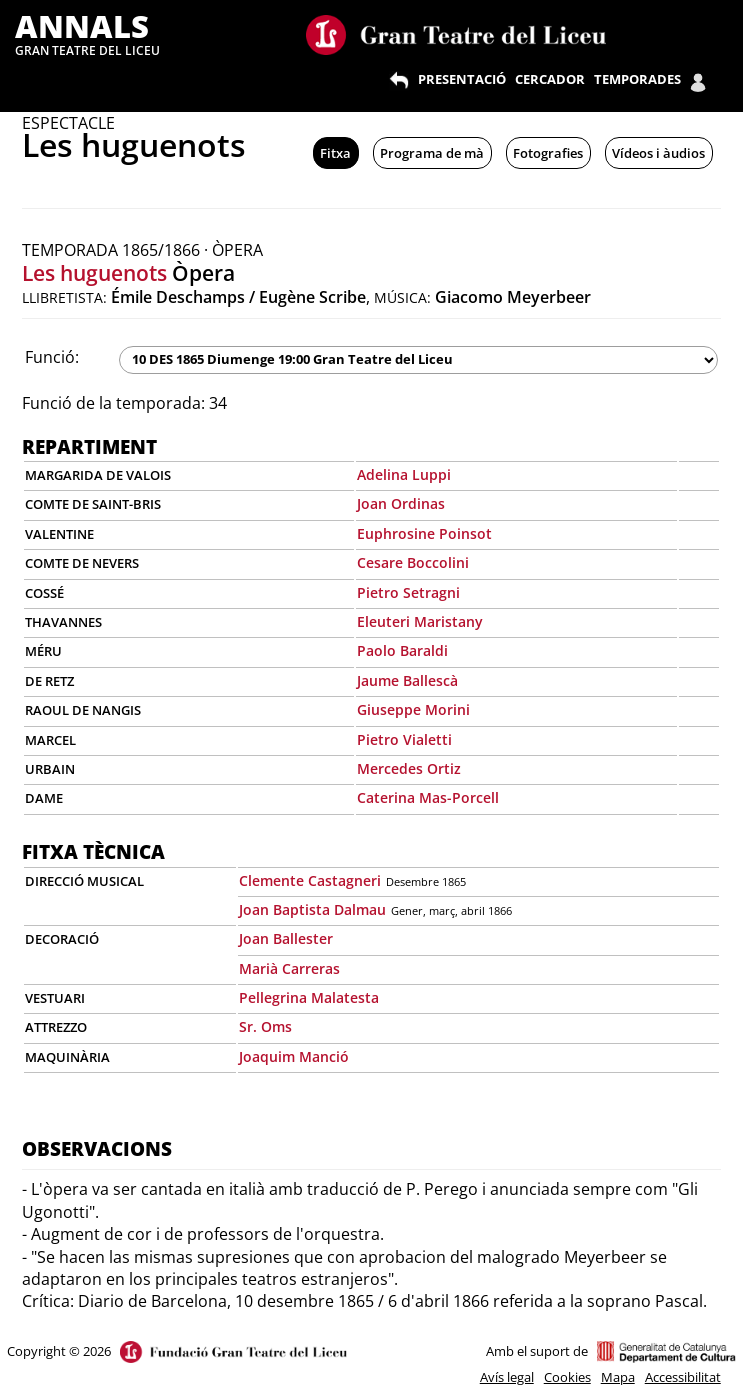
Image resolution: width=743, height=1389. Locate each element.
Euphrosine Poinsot (424, 533)
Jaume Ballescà (407, 680)
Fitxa (335, 153)
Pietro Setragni (408, 592)
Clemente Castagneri (310, 880)
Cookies (567, 1377)
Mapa (618, 1377)
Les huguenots (94, 273)
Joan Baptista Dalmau (312, 909)
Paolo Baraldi (402, 650)
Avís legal (507, 1377)
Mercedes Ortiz (409, 768)
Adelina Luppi (404, 474)
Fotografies (548, 153)
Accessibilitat (683, 1377)
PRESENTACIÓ (462, 79)
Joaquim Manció (294, 1056)
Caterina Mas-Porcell (428, 797)
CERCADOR (550, 79)
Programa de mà (432, 153)
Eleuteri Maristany (420, 621)
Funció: (52, 357)
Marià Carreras (289, 968)
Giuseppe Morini (413, 709)
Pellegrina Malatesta (309, 997)
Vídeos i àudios (658, 153)
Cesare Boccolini (413, 562)
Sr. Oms (265, 1026)
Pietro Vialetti (404, 739)
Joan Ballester (286, 938)
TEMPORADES (637, 79)
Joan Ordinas (401, 503)
